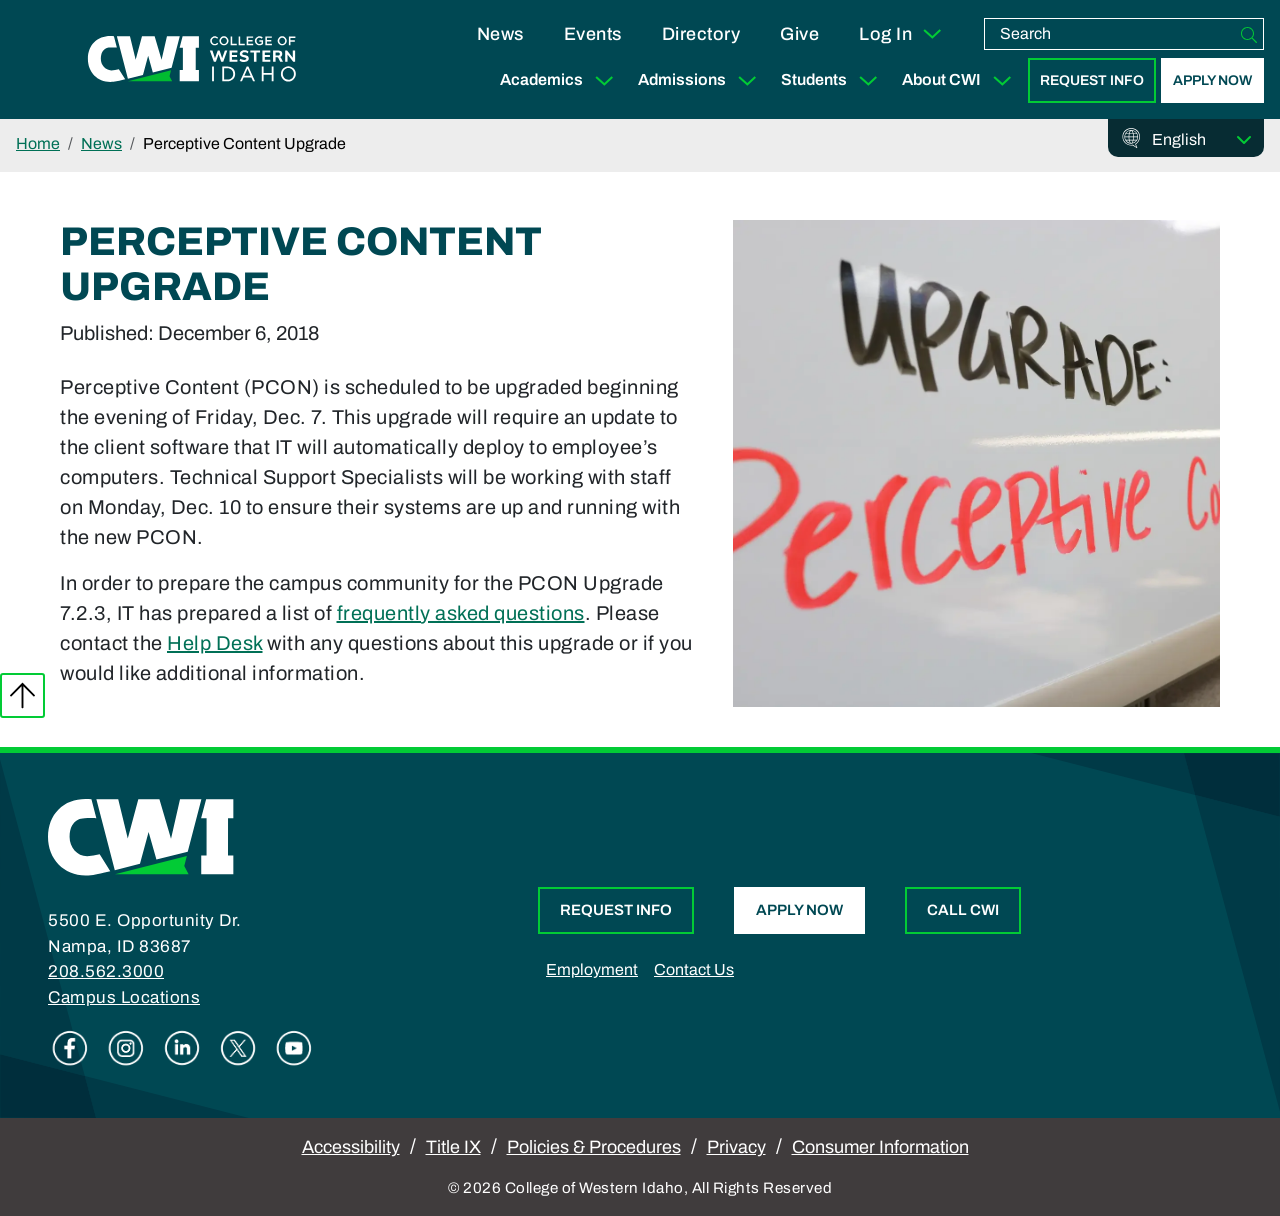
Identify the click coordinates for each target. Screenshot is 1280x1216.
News (500, 34)
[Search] (1249, 34)
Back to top (22, 695)
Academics (561, 80)
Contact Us (694, 969)
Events (593, 34)
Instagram (126, 1048)
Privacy (736, 1147)
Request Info (1092, 80)
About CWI (961, 80)
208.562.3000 (106, 971)
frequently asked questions (461, 613)
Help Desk (215, 643)
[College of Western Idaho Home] (192, 60)
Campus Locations (124, 997)
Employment (592, 969)
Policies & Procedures (594, 1147)
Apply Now (1212, 80)
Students (833, 80)
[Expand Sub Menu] (604, 80)
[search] (1110, 34)
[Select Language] (1202, 140)
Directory (701, 34)
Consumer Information (880, 1147)
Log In (901, 34)
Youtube (294, 1048)
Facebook (70, 1048)
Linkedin (182, 1048)
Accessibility (351, 1147)
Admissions (701, 80)
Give (799, 34)
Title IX (453, 1147)
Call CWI (963, 910)
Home (38, 143)
